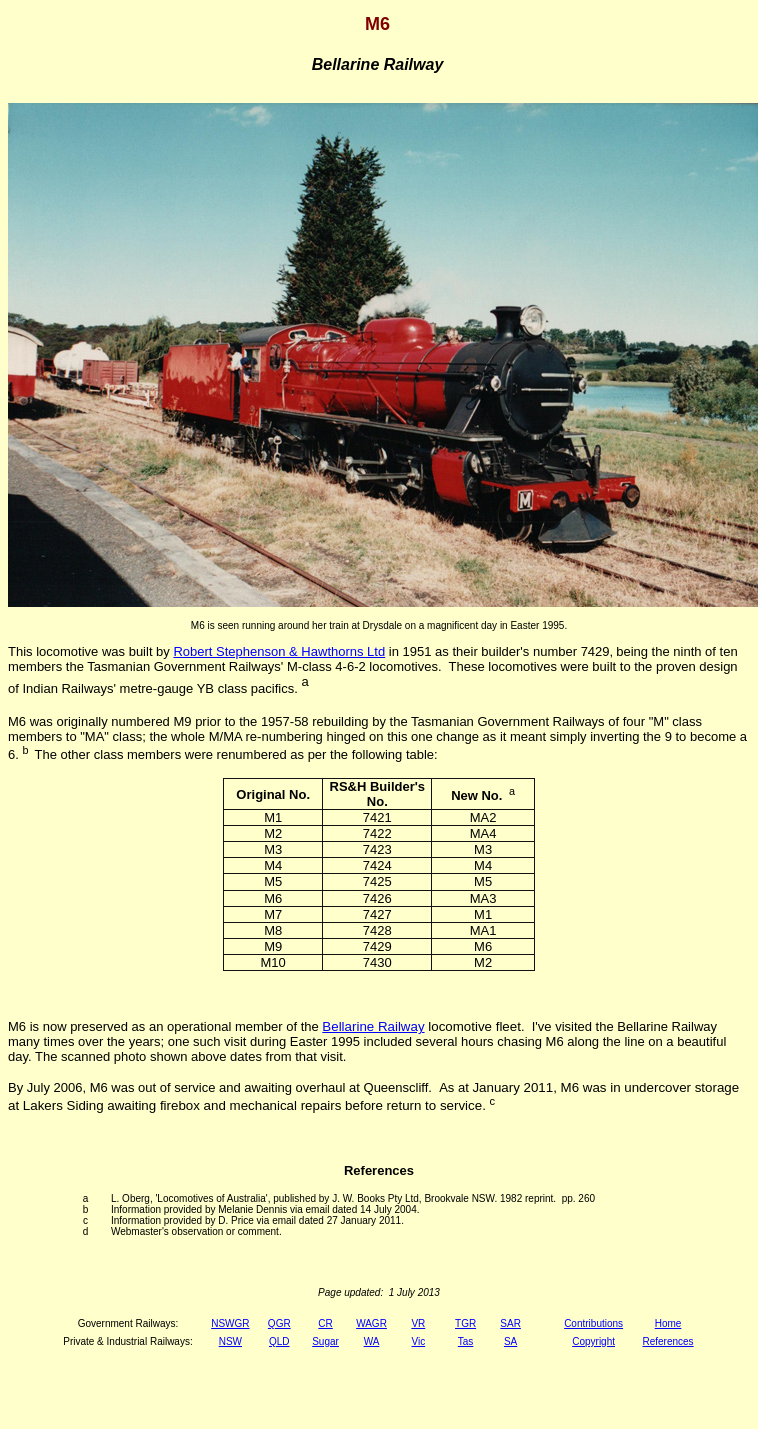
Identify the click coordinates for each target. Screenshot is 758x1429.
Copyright (593, 1341)
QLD (279, 1341)
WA (372, 1341)
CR (325, 1323)
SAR (510, 1323)
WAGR (371, 1323)
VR (418, 1323)
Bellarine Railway (373, 1026)
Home (668, 1323)
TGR (465, 1323)
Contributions (593, 1323)
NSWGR (230, 1323)
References (667, 1341)
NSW (230, 1341)
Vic (418, 1341)
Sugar (325, 1341)
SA (510, 1341)
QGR (279, 1323)
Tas (466, 1341)
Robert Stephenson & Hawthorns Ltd (279, 651)
